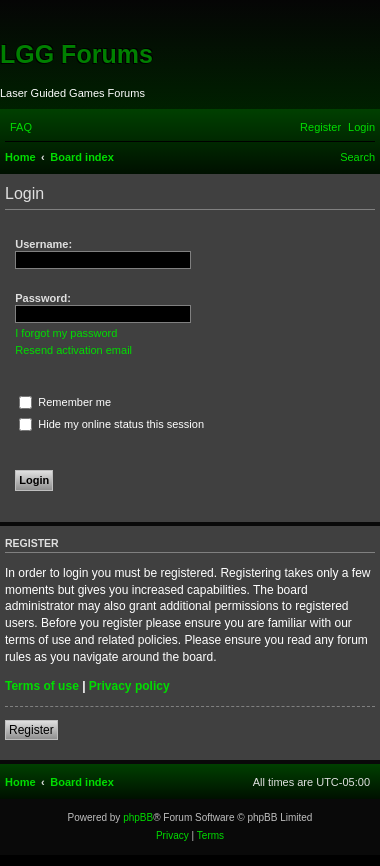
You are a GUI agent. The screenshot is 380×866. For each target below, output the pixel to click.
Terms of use (42, 686)
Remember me (65, 402)
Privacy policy (129, 686)
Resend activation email (73, 350)
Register (31, 730)
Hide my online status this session (111, 424)
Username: (43, 244)
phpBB (138, 817)
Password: (43, 298)
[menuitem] (21, 127)
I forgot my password (66, 333)
